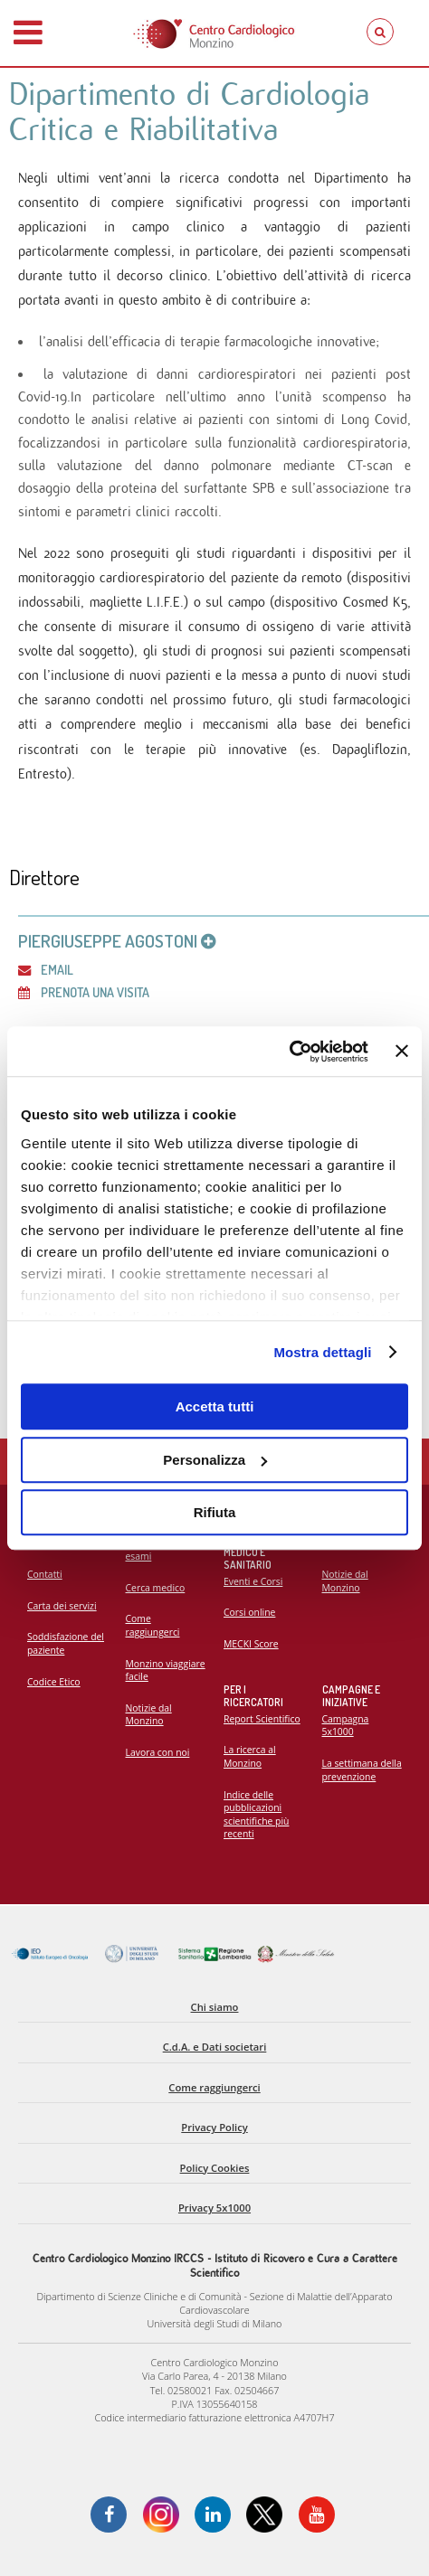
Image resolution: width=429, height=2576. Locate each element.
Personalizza (215, 1459)
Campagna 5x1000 (345, 1726)
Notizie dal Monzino (149, 1715)
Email (45, 969)
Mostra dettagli (322, 1352)
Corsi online (249, 1612)
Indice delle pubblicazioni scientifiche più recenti (256, 1814)
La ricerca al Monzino (250, 1756)
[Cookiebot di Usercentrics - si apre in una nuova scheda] (289, 1051)
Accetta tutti (215, 1406)
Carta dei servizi (62, 1605)
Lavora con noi (158, 1752)
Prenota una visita (83, 992)
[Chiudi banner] (402, 1051)
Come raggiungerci (153, 1625)
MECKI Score (251, 1643)
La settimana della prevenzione (362, 1770)
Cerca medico (156, 1587)
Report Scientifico (262, 1719)
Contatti (44, 1574)
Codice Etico (54, 1681)
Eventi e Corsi (253, 1581)
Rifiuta (215, 1512)
